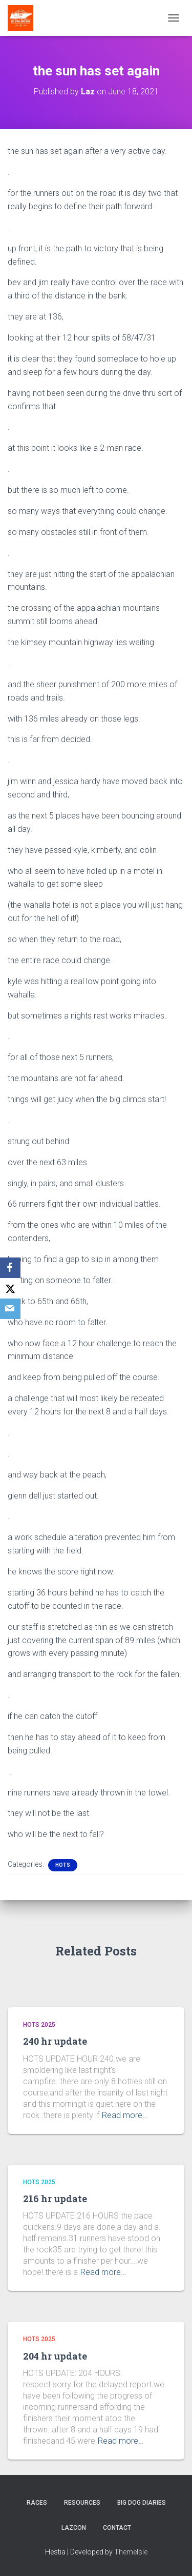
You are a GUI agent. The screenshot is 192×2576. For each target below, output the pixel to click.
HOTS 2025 (39, 2024)
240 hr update (55, 2041)
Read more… (124, 2115)
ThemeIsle (130, 2552)
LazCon (73, 2527)
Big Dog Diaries (141, 2502)
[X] (10, 1288)
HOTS (62, 1865)
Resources (82, 2502)
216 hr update (55, 2198)
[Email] (10, 1309)
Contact (117, 2527)
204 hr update (55, 2356)
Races (37, 2502)
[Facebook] (10, 1267)
